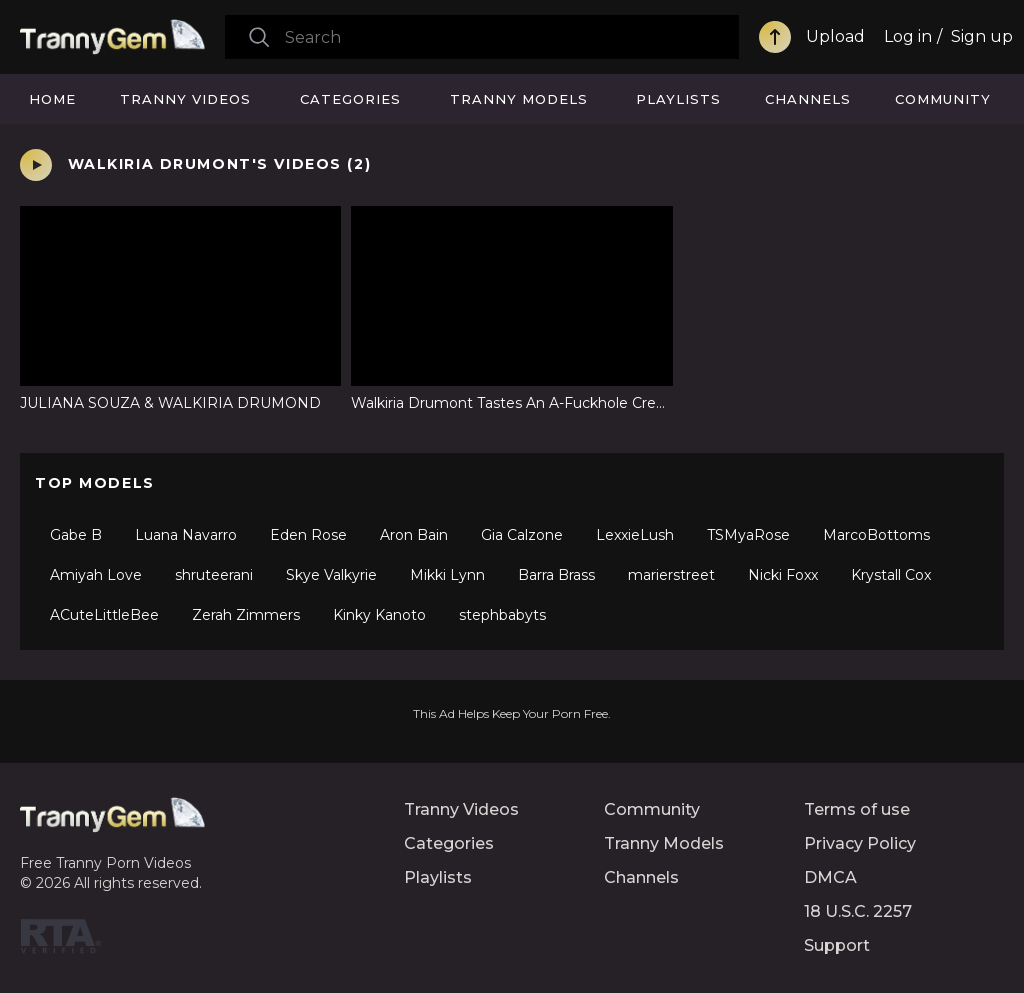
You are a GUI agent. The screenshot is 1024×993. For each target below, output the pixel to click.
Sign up (982, 36)
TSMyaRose (748, 535)
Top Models (95, 483)
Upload (835, 36)
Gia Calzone (522, 535)
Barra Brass (556, 575)
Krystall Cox (891, 575)
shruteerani (214, 575)
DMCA (830, 877)
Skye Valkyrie (331, 575)
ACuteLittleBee (104, 615)
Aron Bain (414, 535)
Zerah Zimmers (246, 615)
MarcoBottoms (876, 535)
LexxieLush (635, 535)
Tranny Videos (185, 99)
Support (837, 945)
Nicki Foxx (783, 575)
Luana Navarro (186, 535)
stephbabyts (502, 615)
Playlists (678, 99)
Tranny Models (519, 99)
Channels (808, 99)
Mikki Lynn (447, 575)
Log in (908, 36)
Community (943, 99)
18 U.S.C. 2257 (858, 911)
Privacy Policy (860, 843)
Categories (350, 99)
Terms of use (857, 809)
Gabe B (76, 535)
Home (52, 99)
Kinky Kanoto (379, 615)
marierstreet (671, 575)
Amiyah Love (96, 575)
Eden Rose (308, 535)
